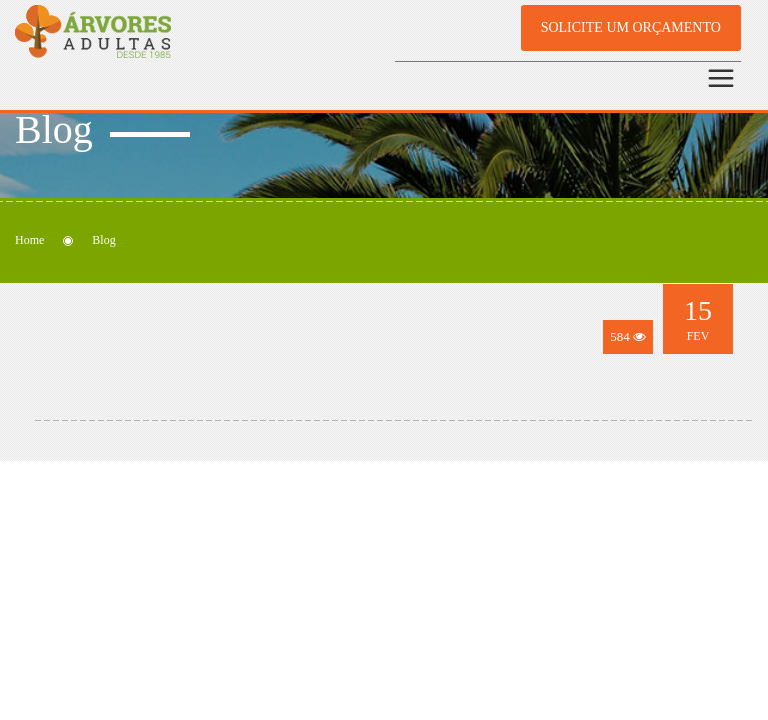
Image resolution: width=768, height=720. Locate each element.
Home (29, 240)
